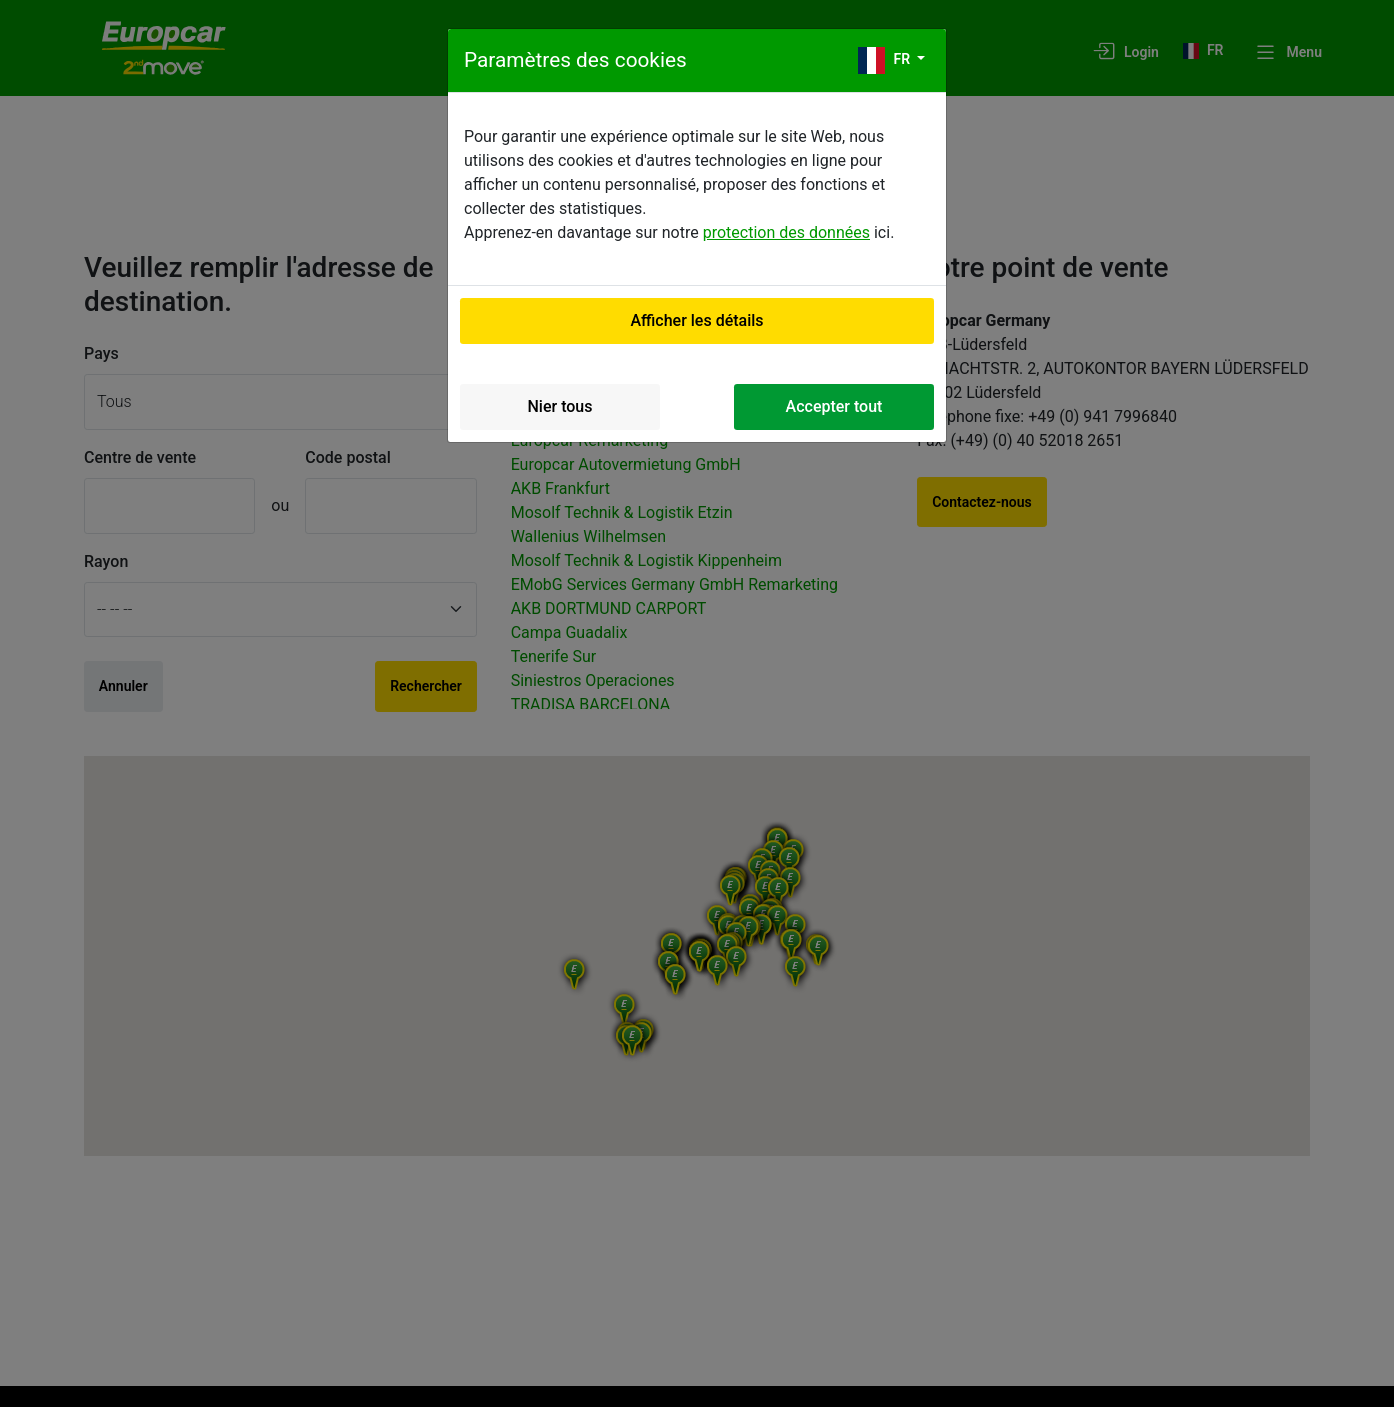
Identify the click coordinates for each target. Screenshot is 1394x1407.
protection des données (786, 232)
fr (886, 60)
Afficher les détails (696, 320)
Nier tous (560, 406)
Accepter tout (834, 406)
